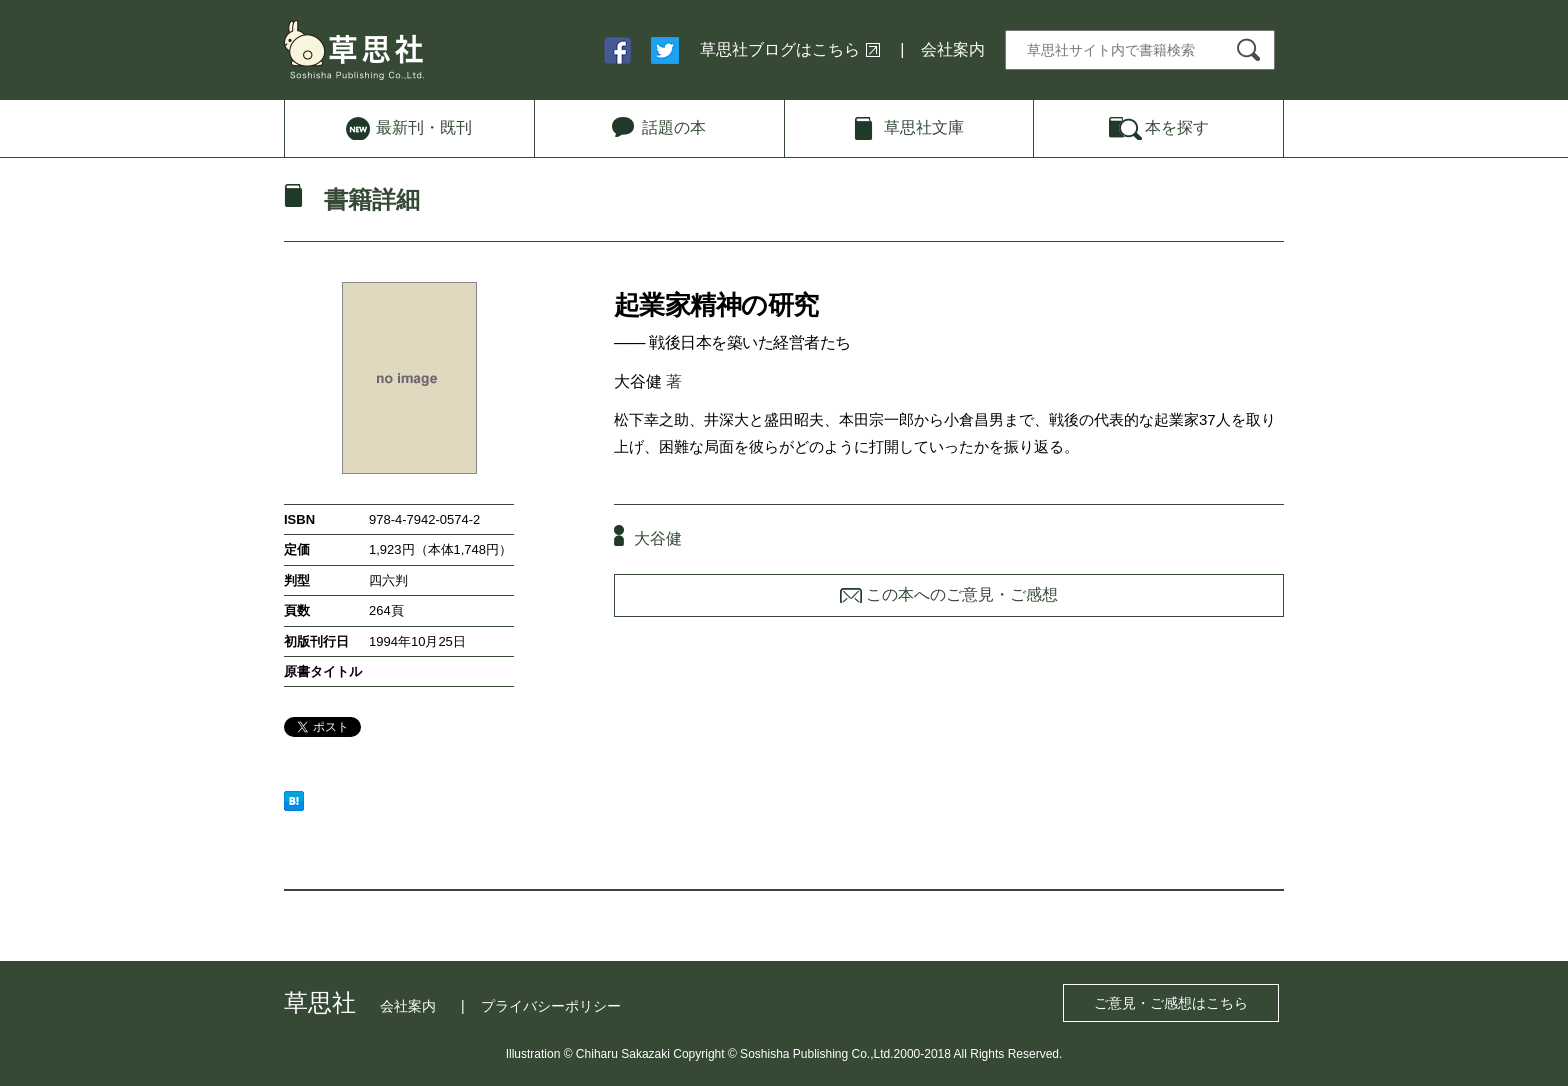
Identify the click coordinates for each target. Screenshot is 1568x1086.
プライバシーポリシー (551, 1006)
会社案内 (953, 49)
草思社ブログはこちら (780, 49)
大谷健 (638, 381)
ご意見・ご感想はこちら (1171, 1003)
